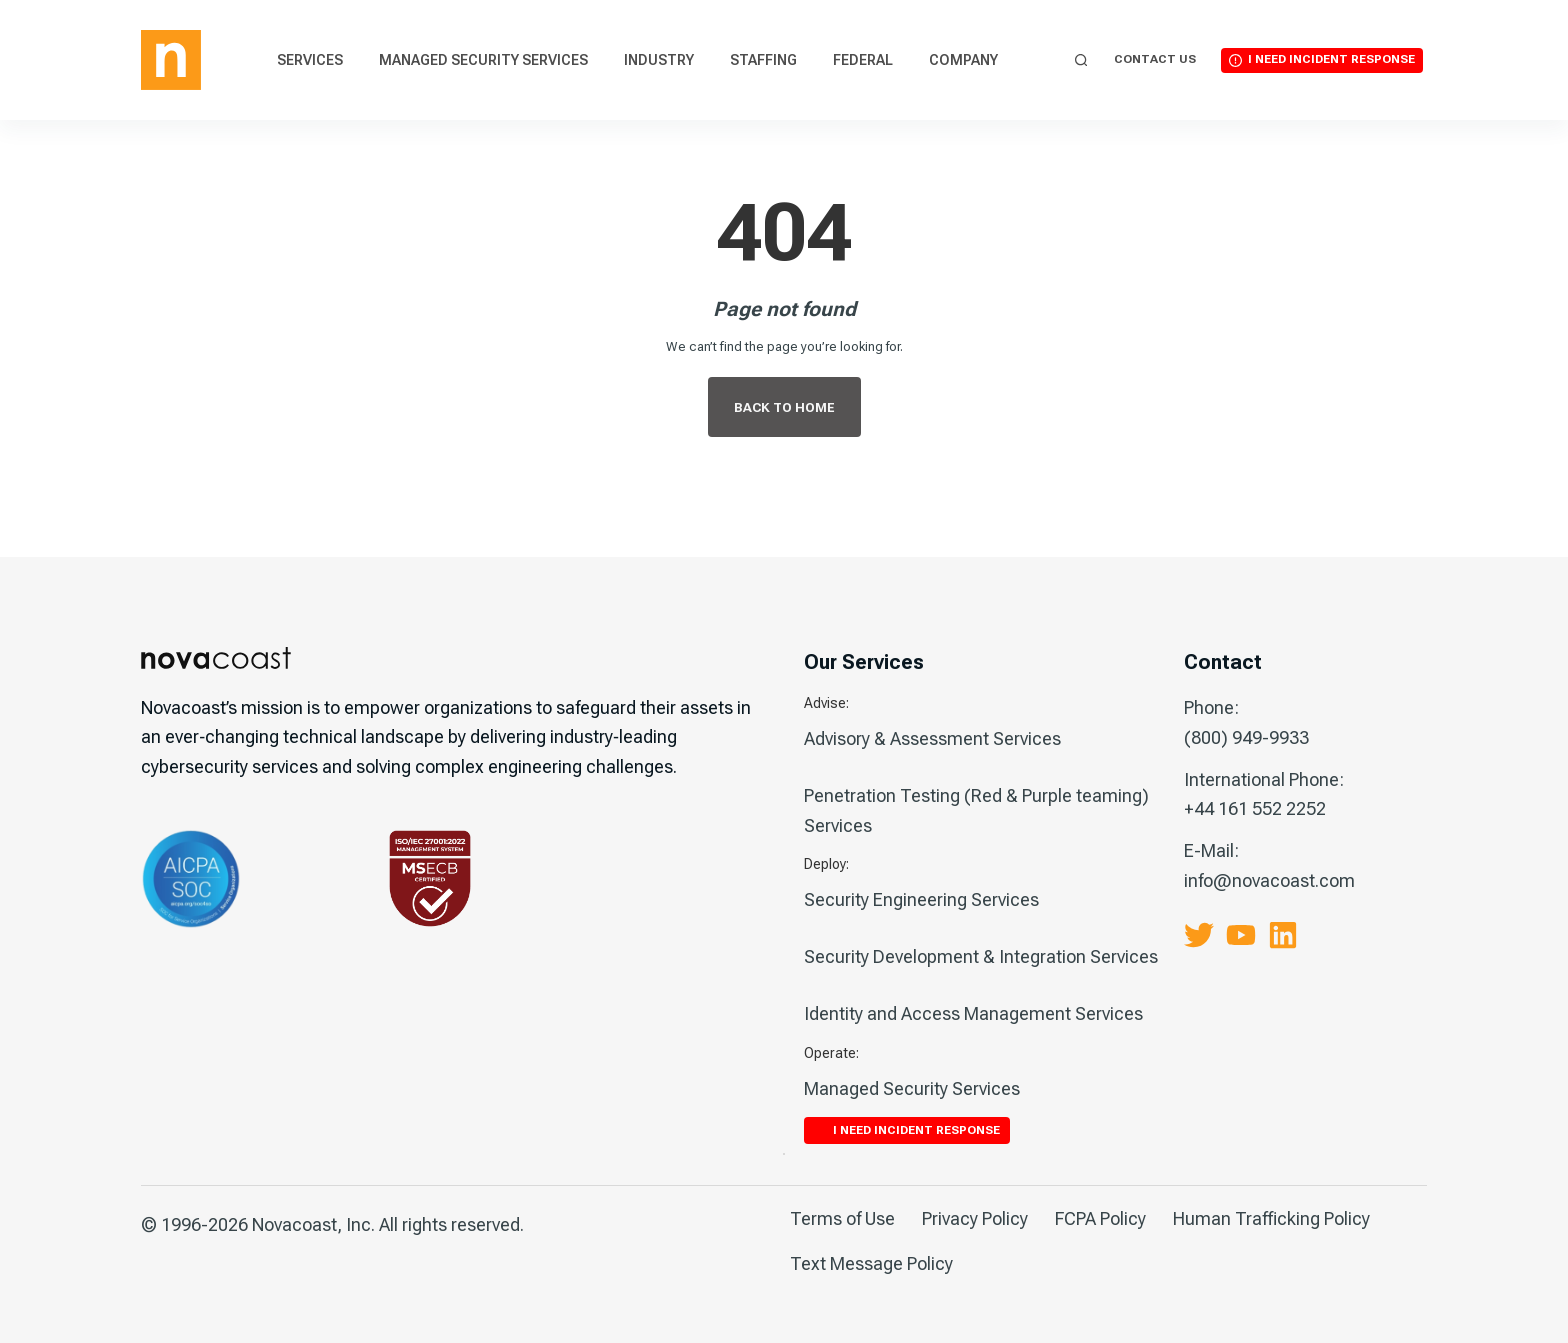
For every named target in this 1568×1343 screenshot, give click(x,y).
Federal (863, 60)
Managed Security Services (483, 60)
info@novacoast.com (1269, 880)
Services (310, 60)
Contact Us (1155, 59)
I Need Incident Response (1331, 59)
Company (963, 60)
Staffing (763, 60)
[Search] (1081, 60)
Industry (659, 60)
